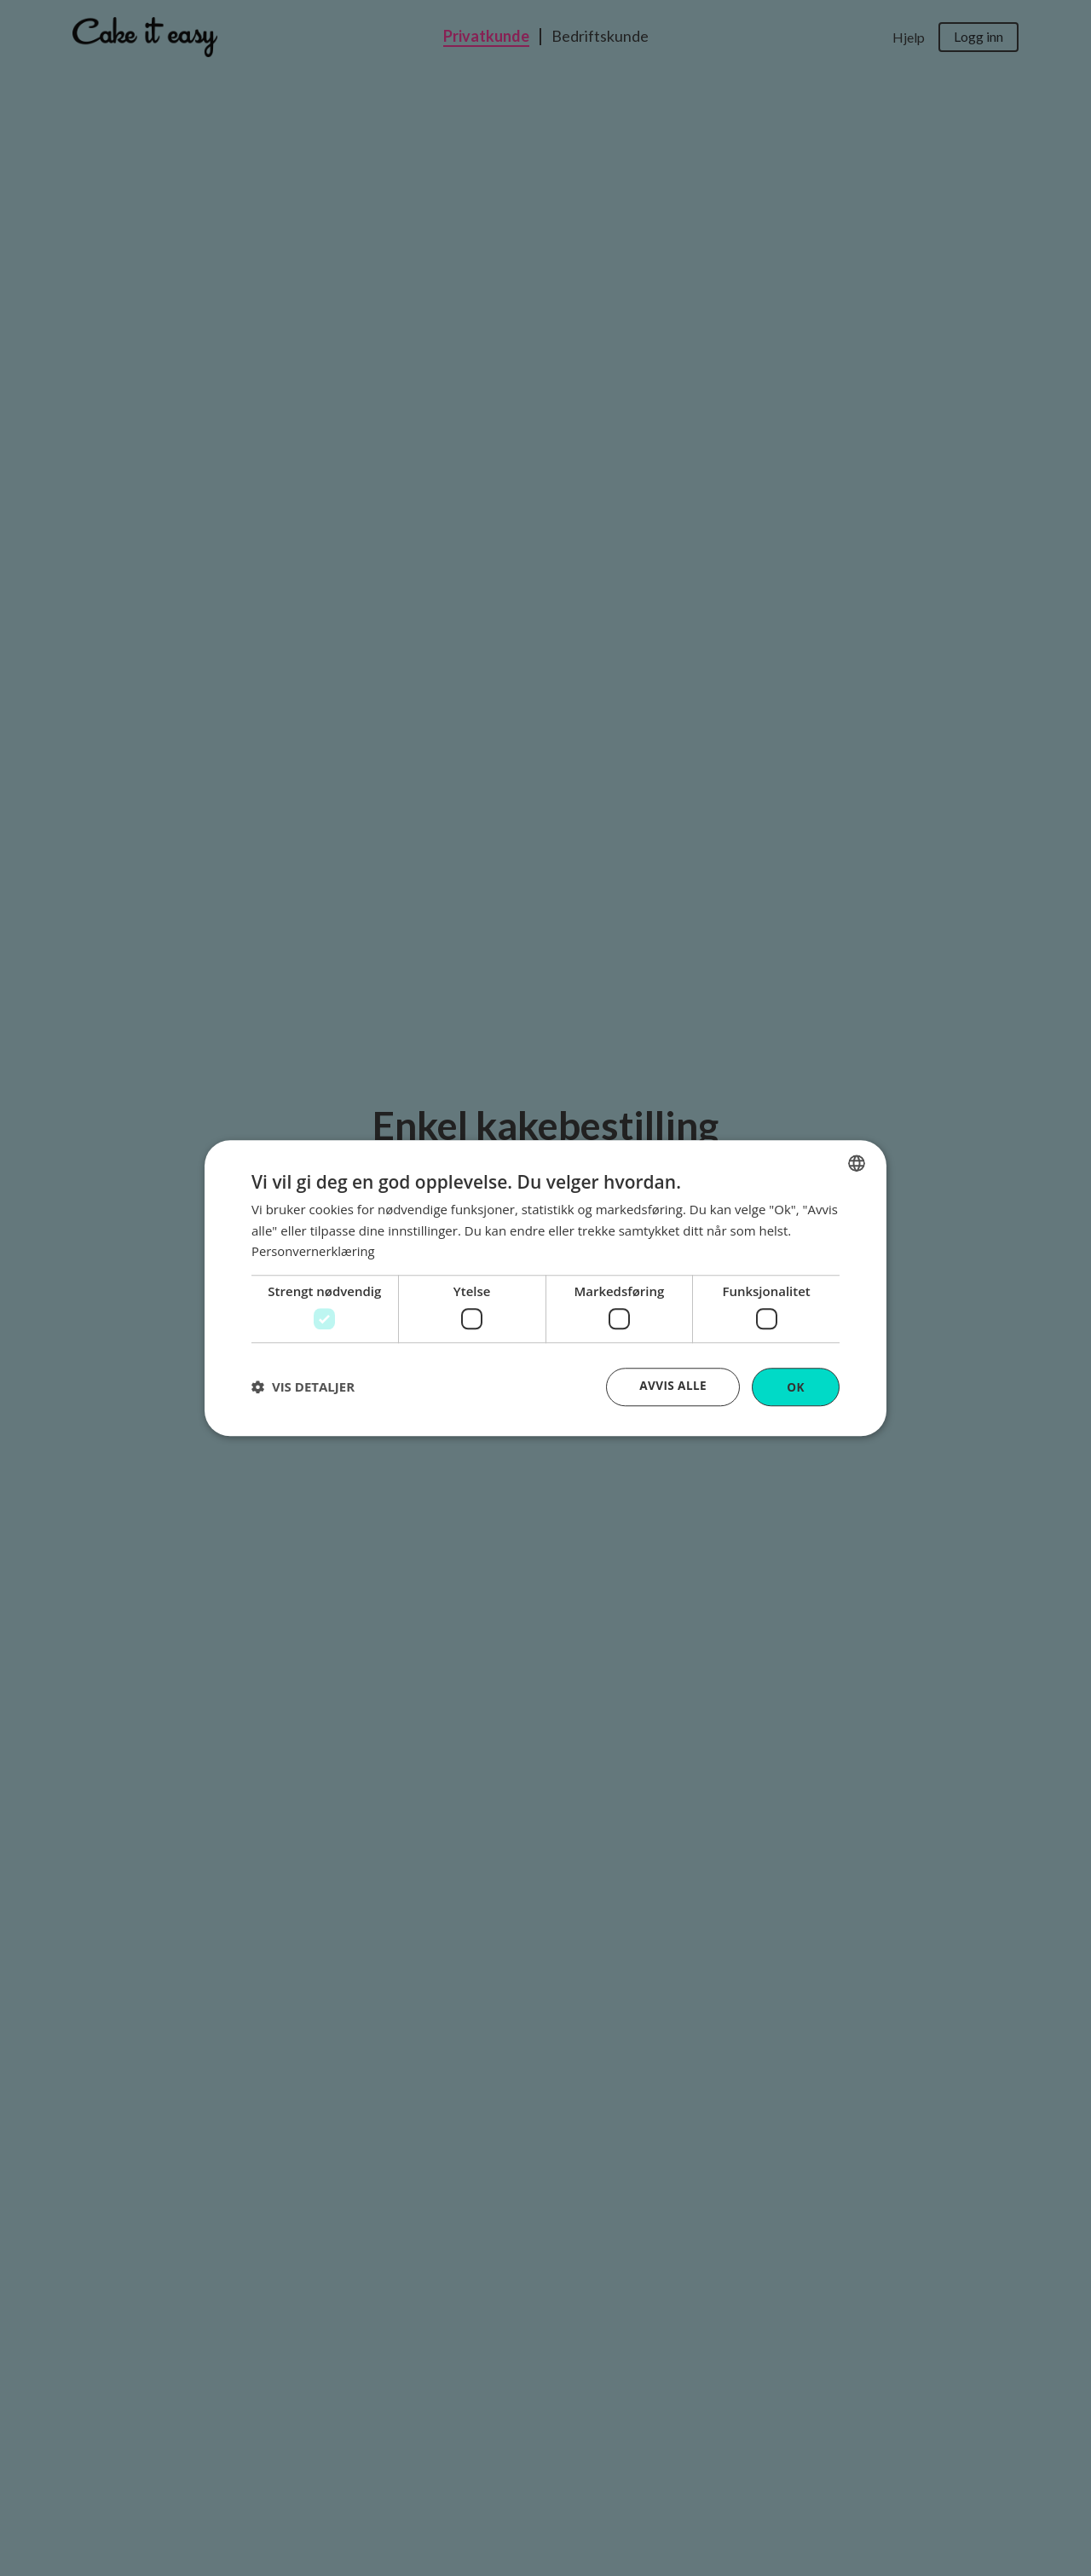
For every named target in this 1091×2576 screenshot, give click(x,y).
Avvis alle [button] (672, 1385)
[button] (303, 1387)
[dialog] (545, 1288)
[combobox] (856, 1162)
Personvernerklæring (314, 1250)
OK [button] (796, 1386)
